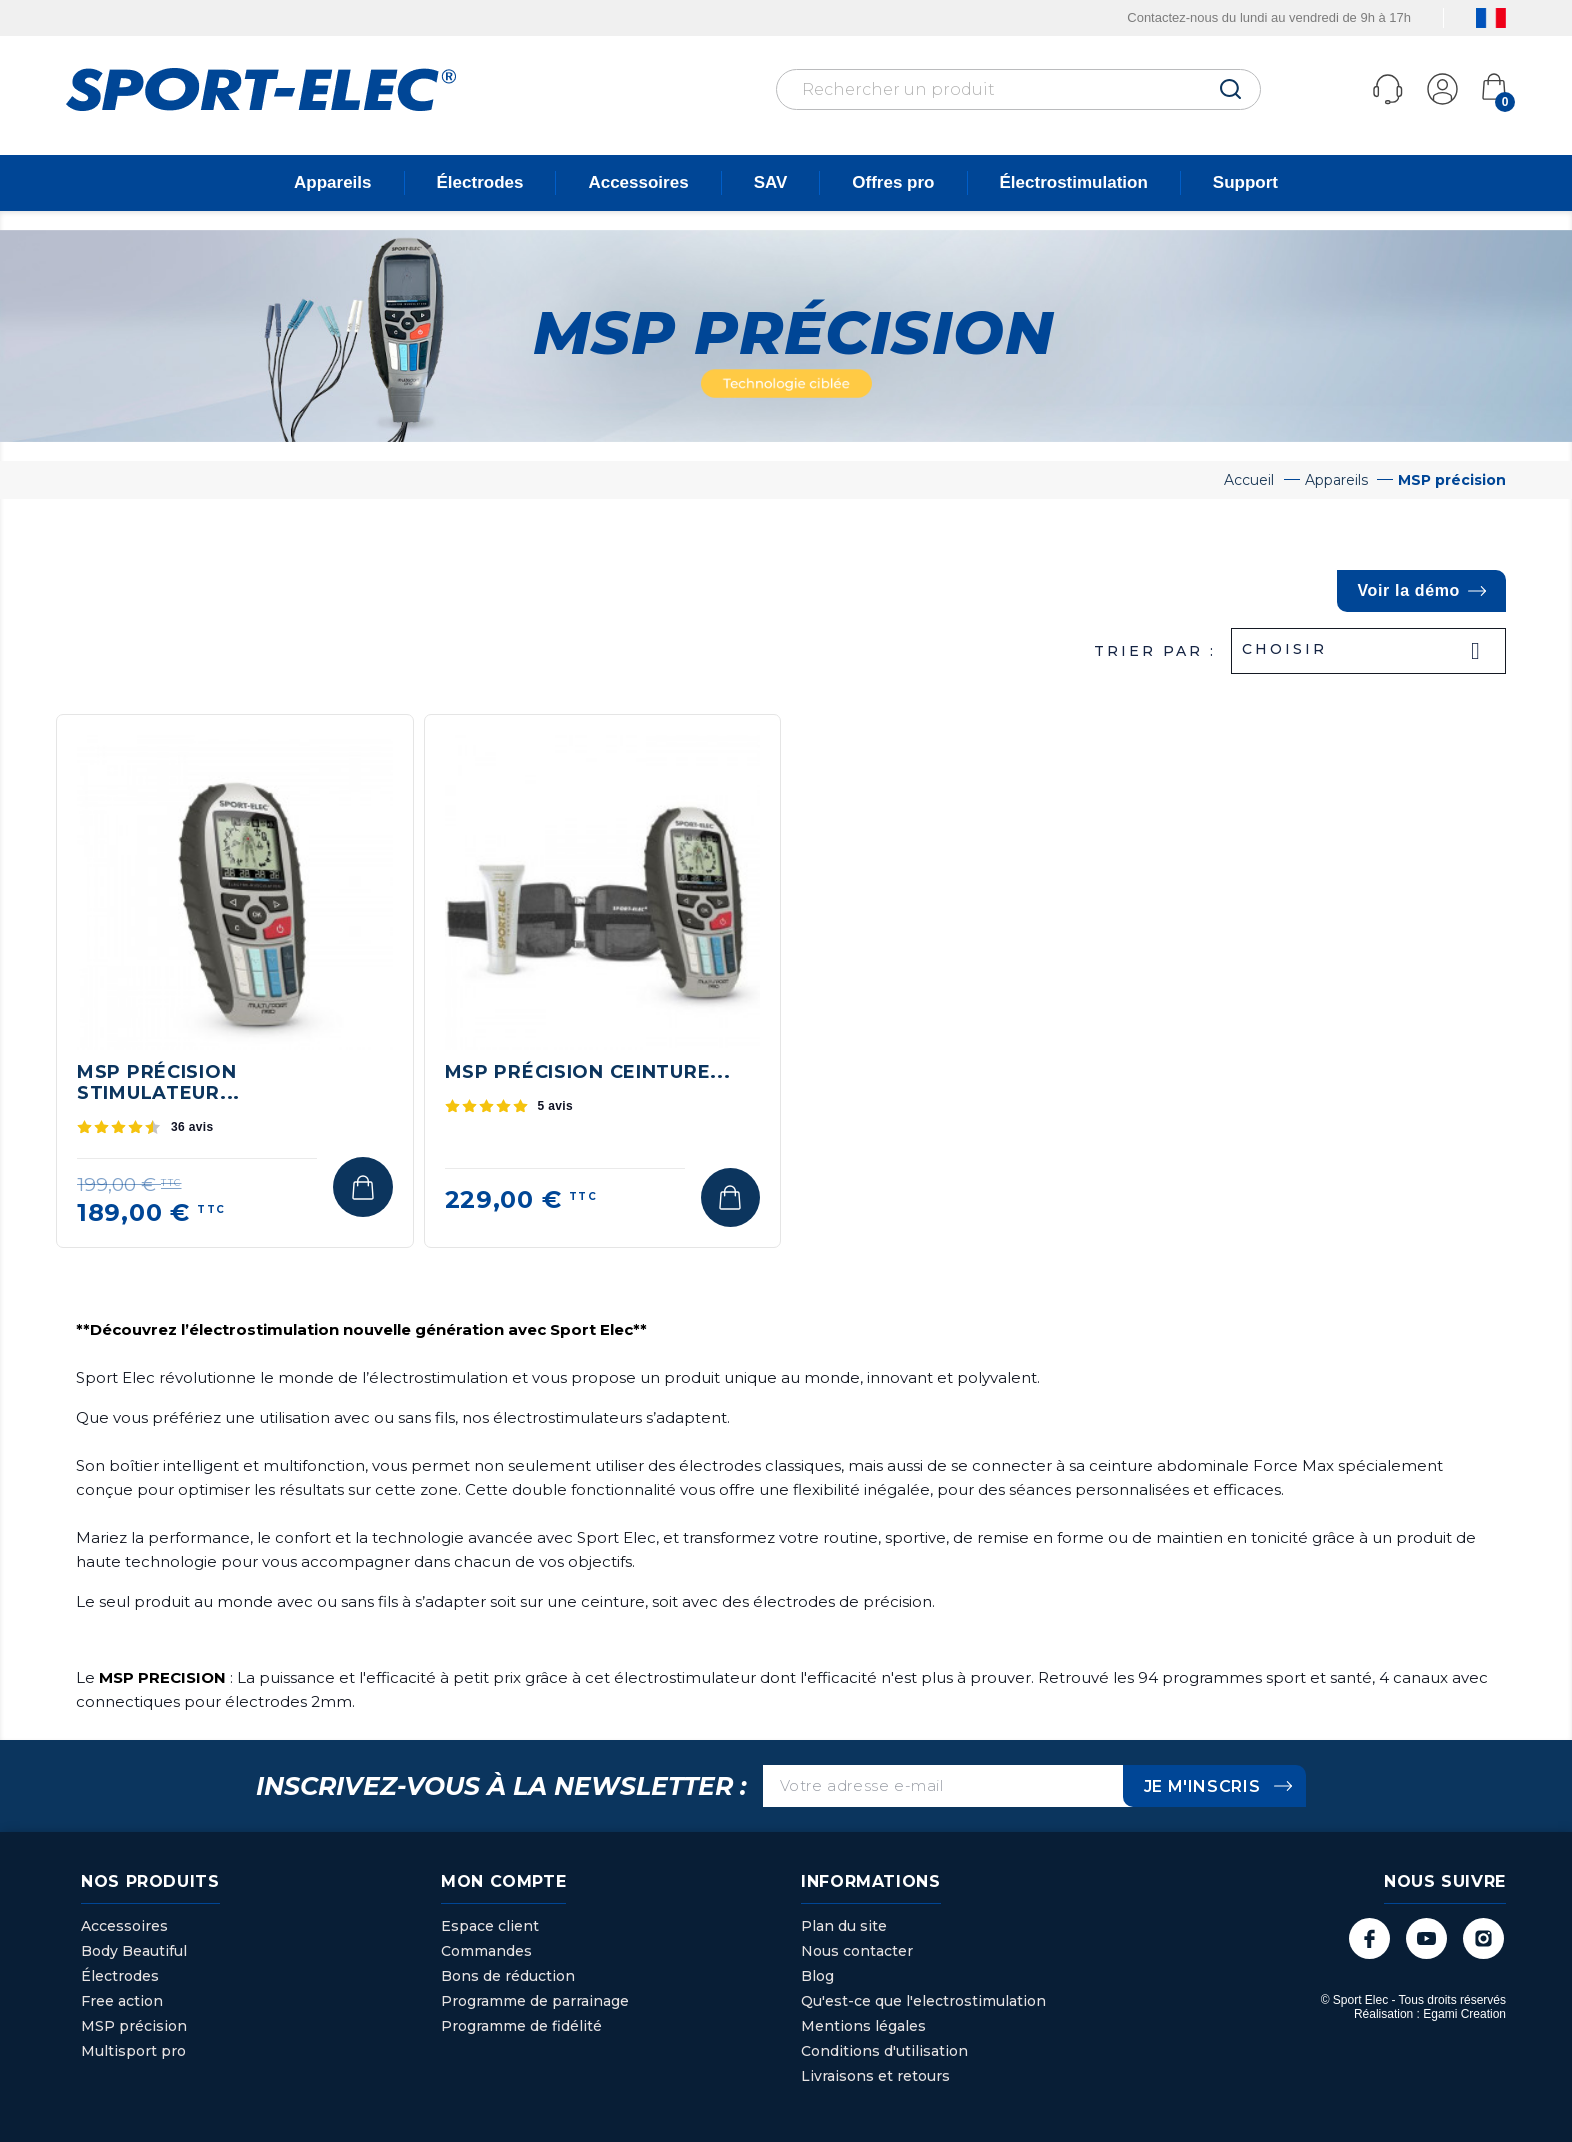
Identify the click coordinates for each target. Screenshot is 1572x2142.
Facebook (1369, 1938)
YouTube (1426, 1938)
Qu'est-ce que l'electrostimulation (923, 2001)
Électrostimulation (1074, 182)
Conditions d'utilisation (884, 2051)
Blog (817, 1976)
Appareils (332, 182)
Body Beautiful (134, 1951)
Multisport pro (133, 2051)
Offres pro (893, 182)
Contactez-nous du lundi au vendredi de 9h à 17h (1269, 17)
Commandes (486, 1951)
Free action (122, 2001)
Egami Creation (1464, 2014)
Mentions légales (863, 2026)
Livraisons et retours (875, 2076)
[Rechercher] (1018, 89)
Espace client (490, 1926)
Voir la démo (1408, 590)
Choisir (1368, 651)
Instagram (1483, 1938)
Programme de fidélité (521, 2026)
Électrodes (480, 182)
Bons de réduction (508, 1976)
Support (1245, 182)
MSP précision (134, 2026)
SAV (771, 182)
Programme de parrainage (535, 2001)
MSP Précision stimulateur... (158, 1082)
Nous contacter (857, 1951)
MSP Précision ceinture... (588, 1072)
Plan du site (844, 1926)
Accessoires (638, 182)
